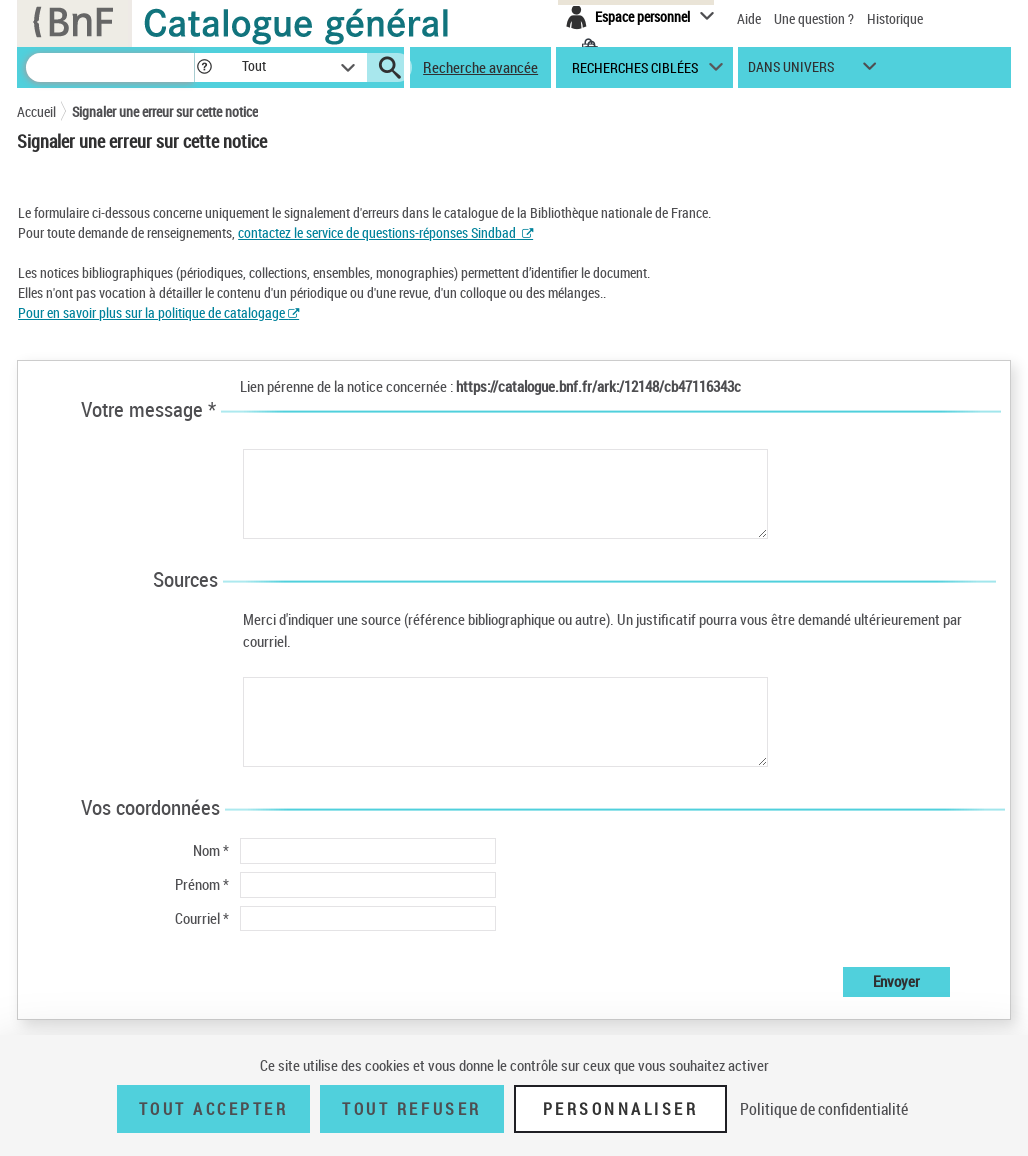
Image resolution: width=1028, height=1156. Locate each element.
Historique (895, 18)
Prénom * (202, 884)
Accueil (36, 111)
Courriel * (202, 918)
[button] (204, 67)
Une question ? (814, 18)
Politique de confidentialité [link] (824, 1109)
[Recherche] (110, 67)
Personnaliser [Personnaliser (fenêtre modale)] (621, 1109)
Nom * (211, 850)
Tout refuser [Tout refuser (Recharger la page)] (411, 1109)
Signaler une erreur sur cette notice (165, 111)
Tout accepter (214, 1109)
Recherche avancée (480, 67)
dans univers (791, 71)
